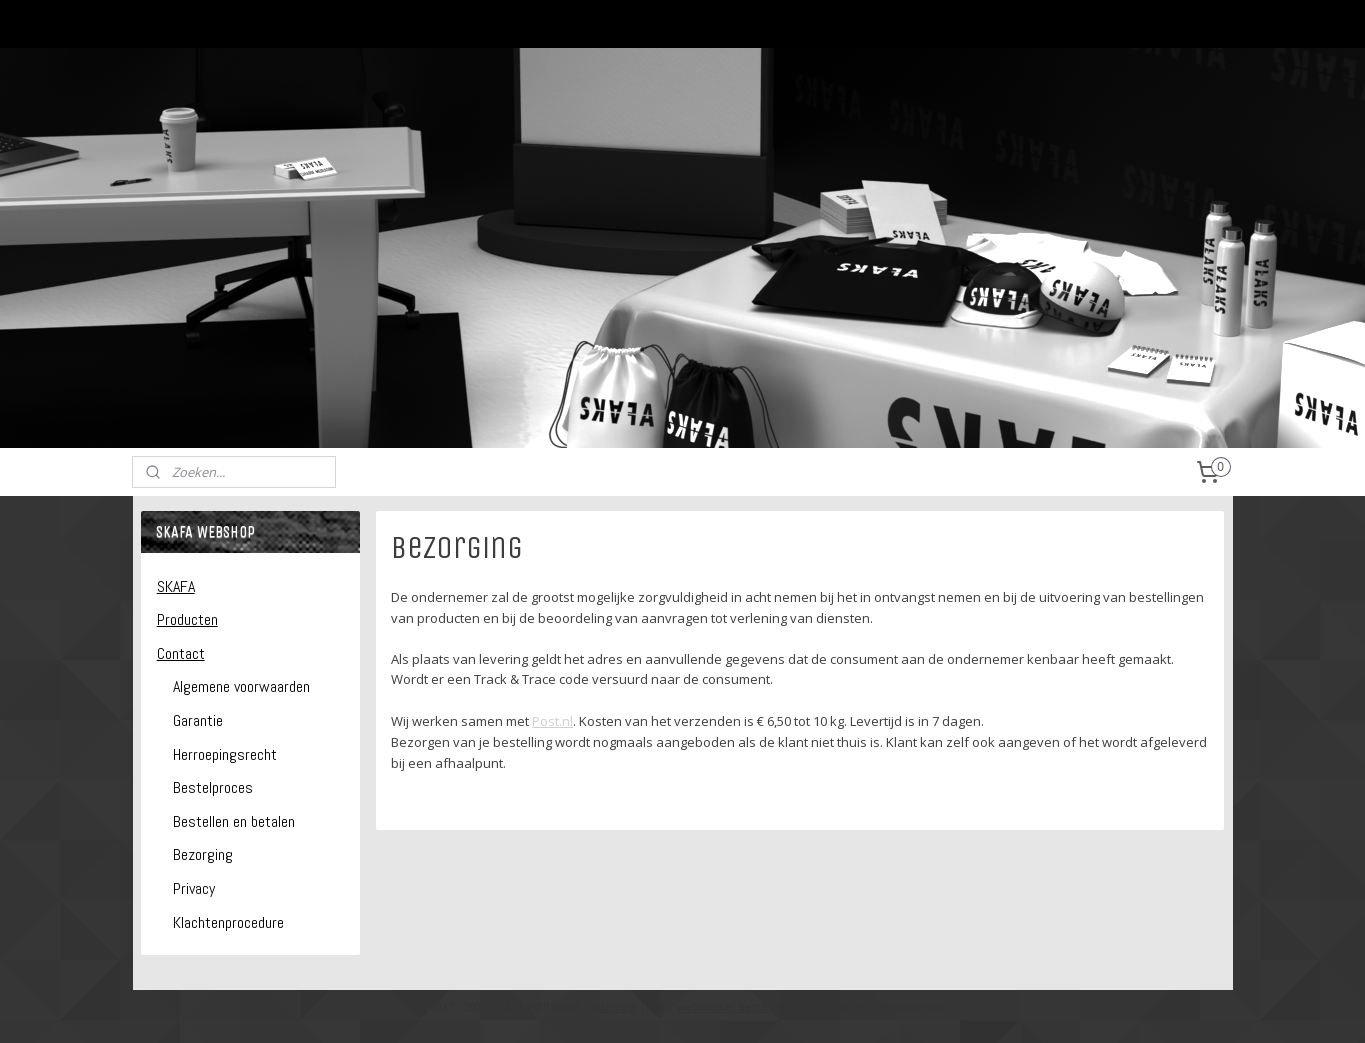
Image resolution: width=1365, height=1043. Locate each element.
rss (656, 1006)
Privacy (194, 888)
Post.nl (552, 721)
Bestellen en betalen (234, 821)
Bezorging (203, 854)
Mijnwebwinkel (907, 1006)
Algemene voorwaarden (241, 686)
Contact (181, 653)
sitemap (614, 1006)
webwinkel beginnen (733, 1006)
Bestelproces (213, 787)
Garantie (198, 720)
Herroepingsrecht (225, 754)
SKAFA (176, 586)
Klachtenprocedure (228, 922)
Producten (187, 619)
